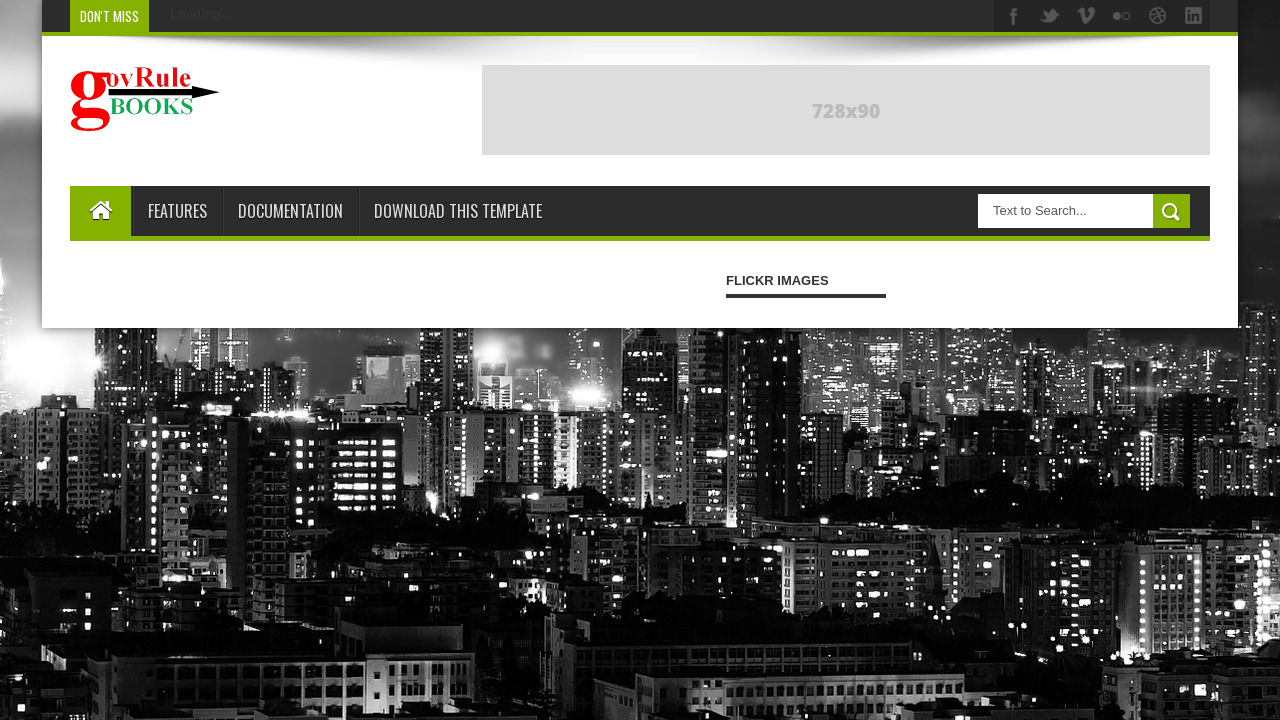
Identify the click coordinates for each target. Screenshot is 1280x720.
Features (177, 211)
